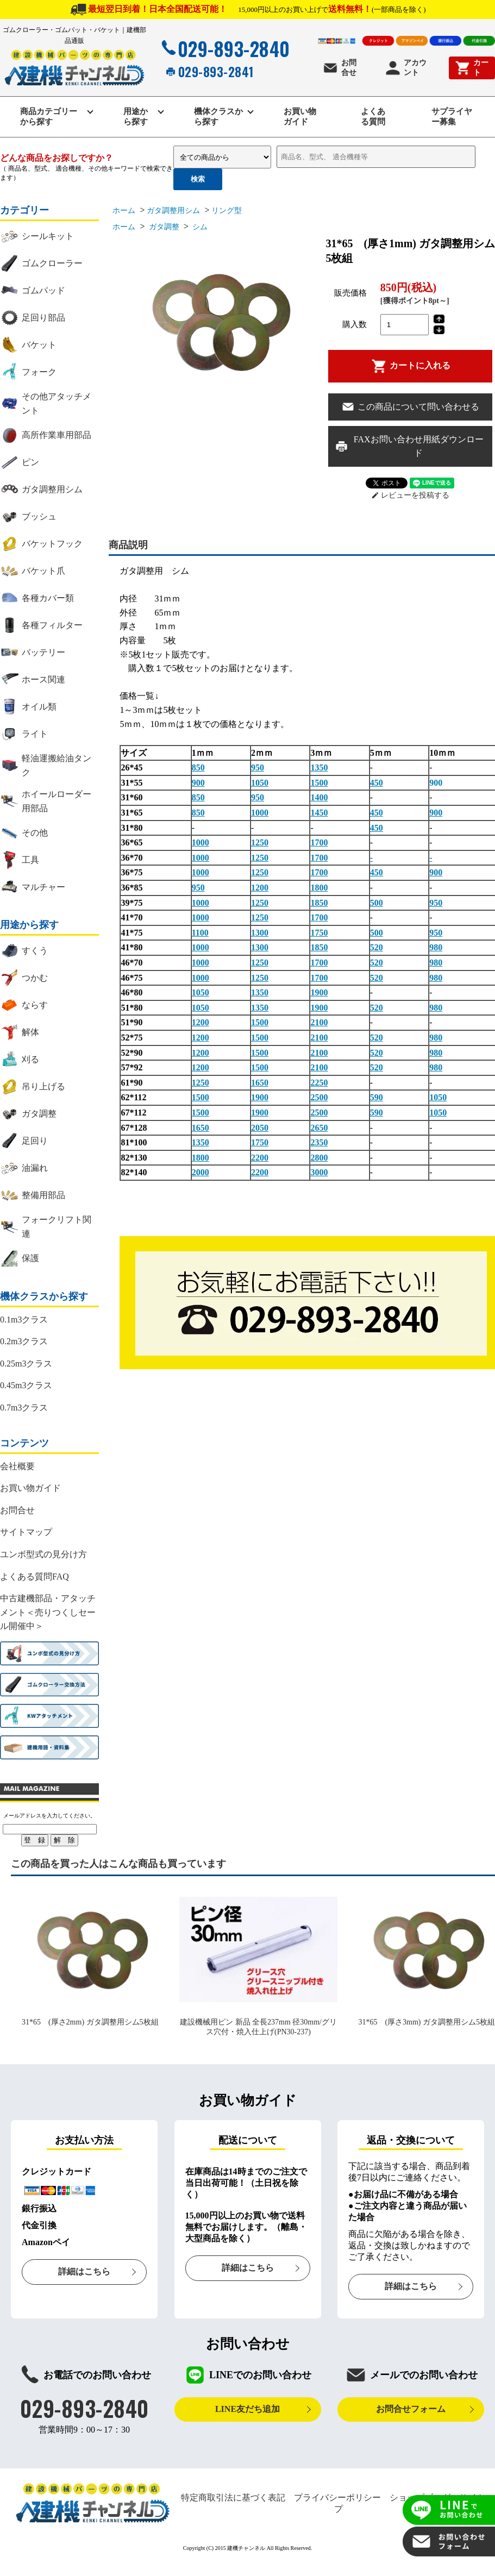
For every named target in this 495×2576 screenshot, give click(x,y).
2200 (259, 1157)
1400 (319, 797)
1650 (259, 1082)
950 (257, 767)
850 (198, 767)
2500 (319, 1097)
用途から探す (135, 116)
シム (199, 227)
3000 (319, 1172)
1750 (319, 932)
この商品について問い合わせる (410, 406)
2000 (200, 1172)
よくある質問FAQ (34, 1576)
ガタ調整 (163, 227)
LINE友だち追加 (247, 2409)
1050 (259, 782)
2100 (319, 1022)
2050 (259, 1127)
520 (376, 947)
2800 (319, 1157)
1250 (259, 842)
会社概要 (17, 1466)
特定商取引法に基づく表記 (233, 2497)
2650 (319, 1127)
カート (471, 68)
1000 (259, 812)
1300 (259, 932)
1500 (319, 782)
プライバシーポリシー (337, 2497)
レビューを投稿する (410, 495)
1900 (319, 992)
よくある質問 (373, 116)
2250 (319, 1082)
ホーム (123, 210)
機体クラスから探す (218, 116)
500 (376, 902)
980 (435, 947)
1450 (319, 812)
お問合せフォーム (411, 2409)
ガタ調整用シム (173, 210)
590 (376, 1097)
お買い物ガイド (300, 116)
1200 (259, 887)
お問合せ (339, 68)
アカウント (406, 68)
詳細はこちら (84, 2271)
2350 (319, 1142)
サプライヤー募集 (451, 116)
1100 (200, 932)
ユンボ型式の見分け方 (43, 1554)
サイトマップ (26, 1532)
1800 (319, 887)
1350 (319, 767)
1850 (319, 902)
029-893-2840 (224, 48)
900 (198, 782)
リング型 (226, 210)
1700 (319, 842)
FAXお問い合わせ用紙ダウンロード (409, 446)
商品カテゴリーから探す (48, 116)
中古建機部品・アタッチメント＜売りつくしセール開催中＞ (48, 1612)
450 (376, 782)
